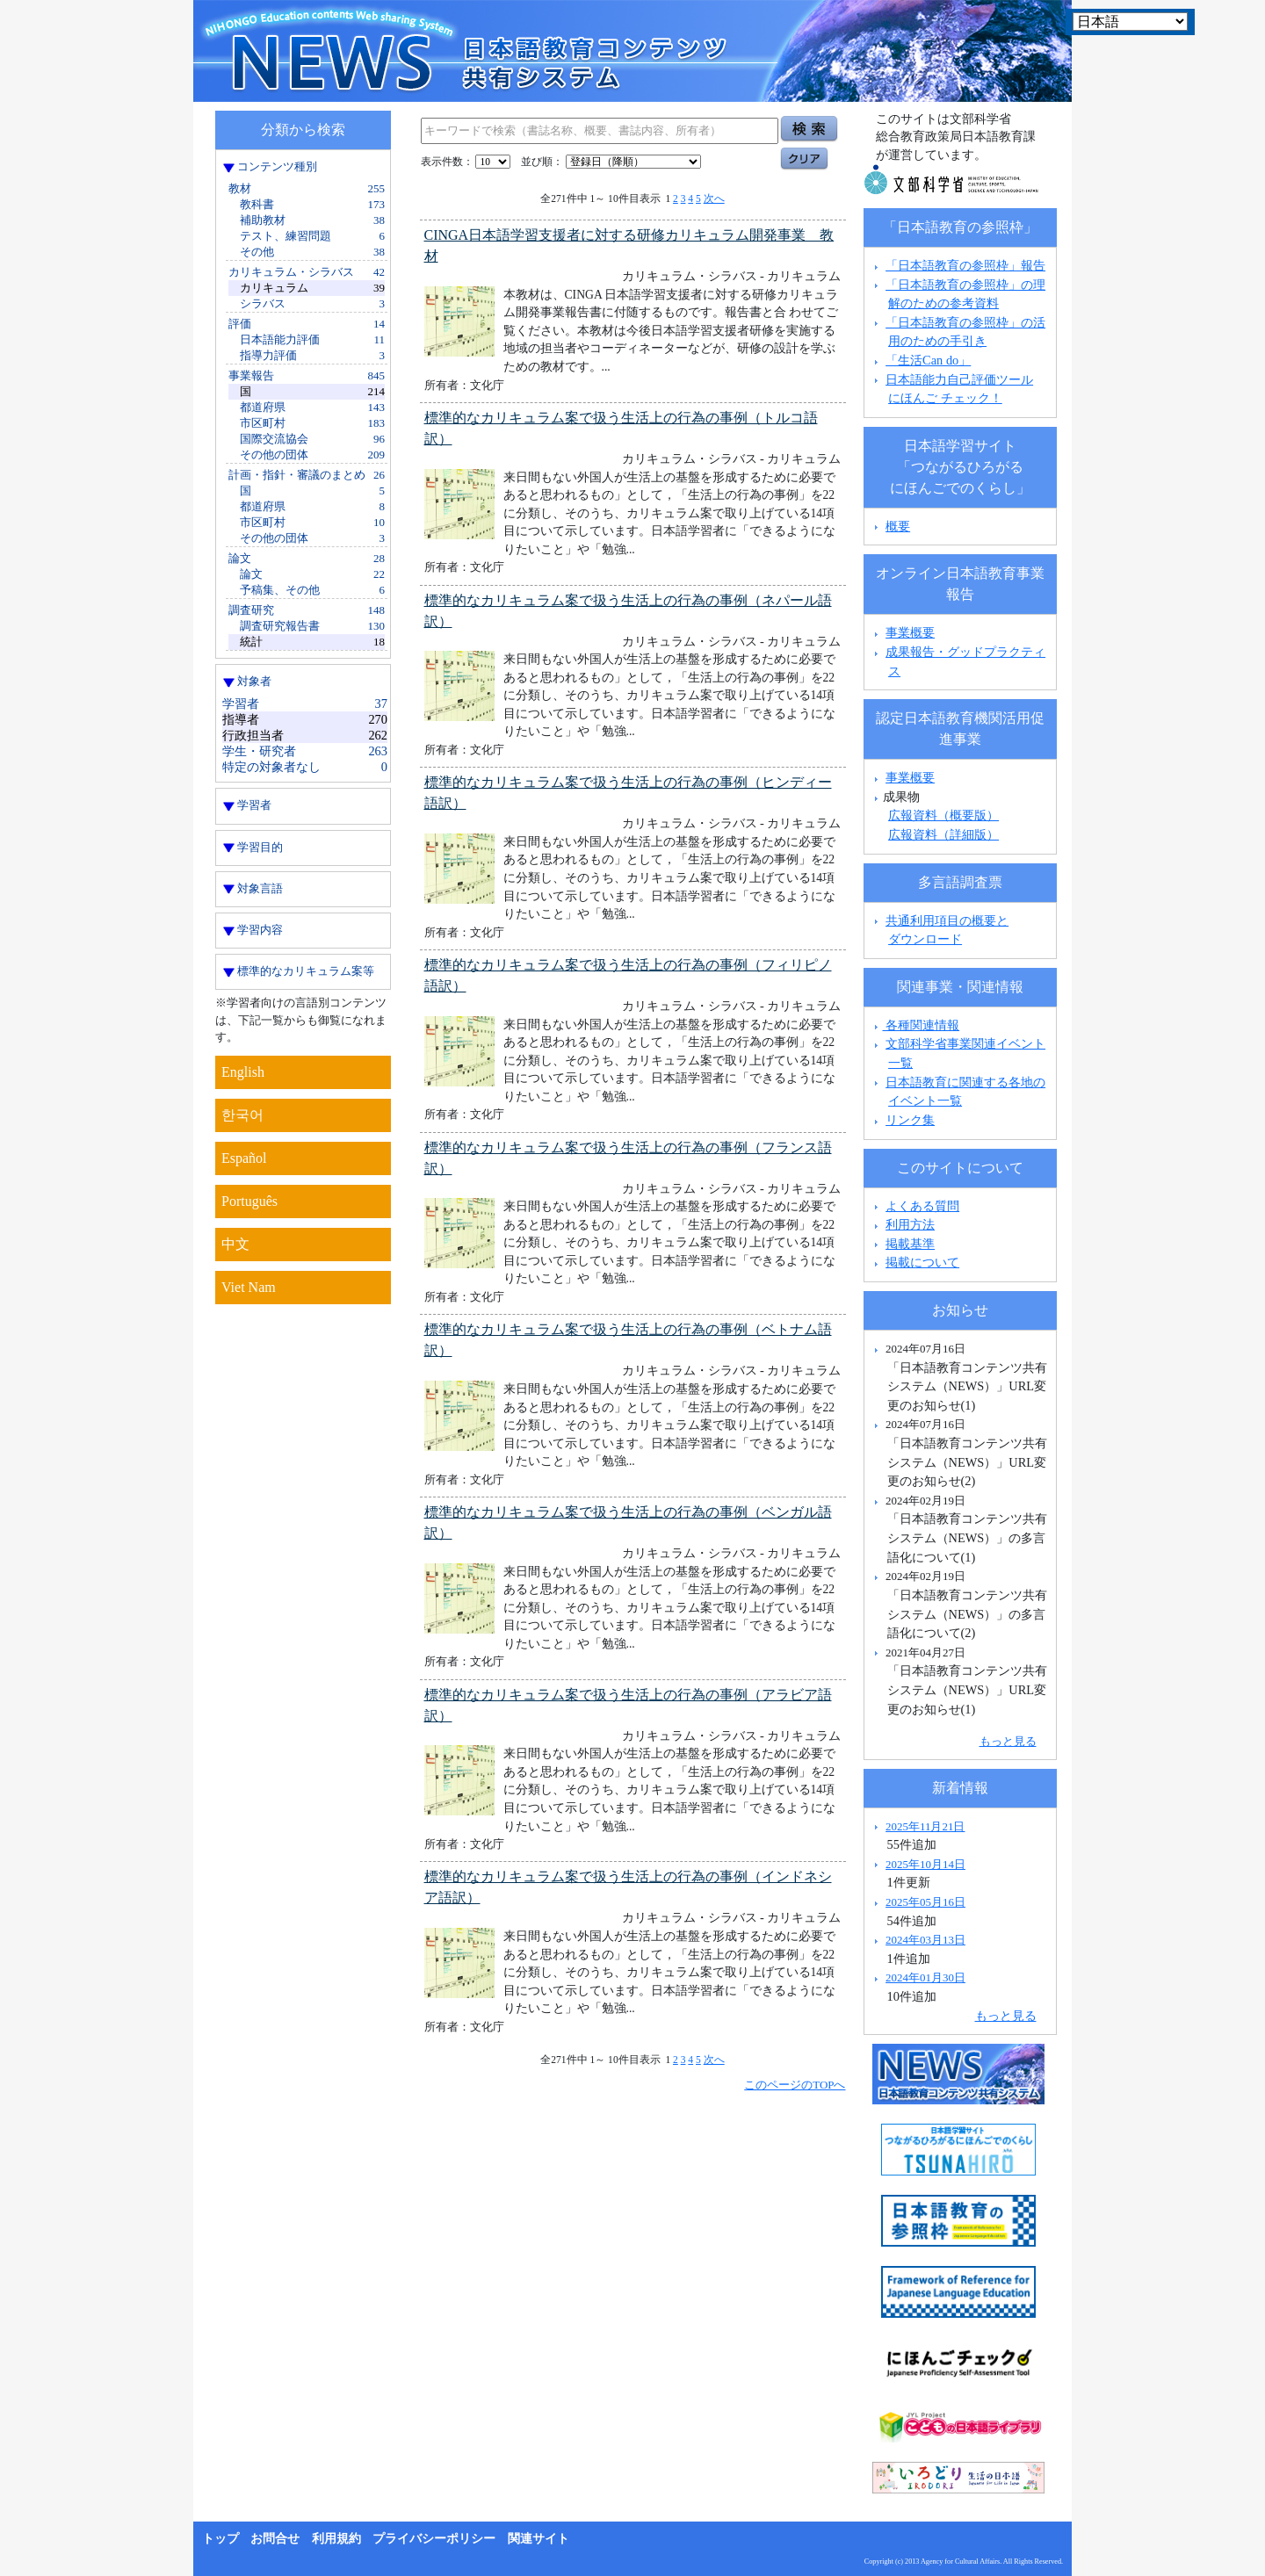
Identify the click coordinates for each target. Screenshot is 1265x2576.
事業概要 (910, 632)
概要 (898, 526)
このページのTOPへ (794, 2084)
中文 (235, 1244)
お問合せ (275, 2538)
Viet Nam (248, 1287)
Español (244, 1158)
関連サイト (538, 2538)
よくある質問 (922, 1206)
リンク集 (910, 1120)
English (242, 1071)
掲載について (922, 1262)
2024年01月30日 (925, 1977)
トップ (220, 2538)
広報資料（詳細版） (943, 834)
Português (249, 1201)
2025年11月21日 (925, 1826)
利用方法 (910, 1224)
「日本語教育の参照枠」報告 (965, 265)
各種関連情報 (915, 1025)
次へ (714, 198)
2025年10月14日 (925, 1864)
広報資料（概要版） (943, 815)
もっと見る (1008, 1741)
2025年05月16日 (925, 1902)
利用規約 (336, 2538)
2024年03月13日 (925, 1939)
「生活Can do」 (928, 360)
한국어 (242, 1115)
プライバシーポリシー (433, 2538)
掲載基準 (910, 1244)
